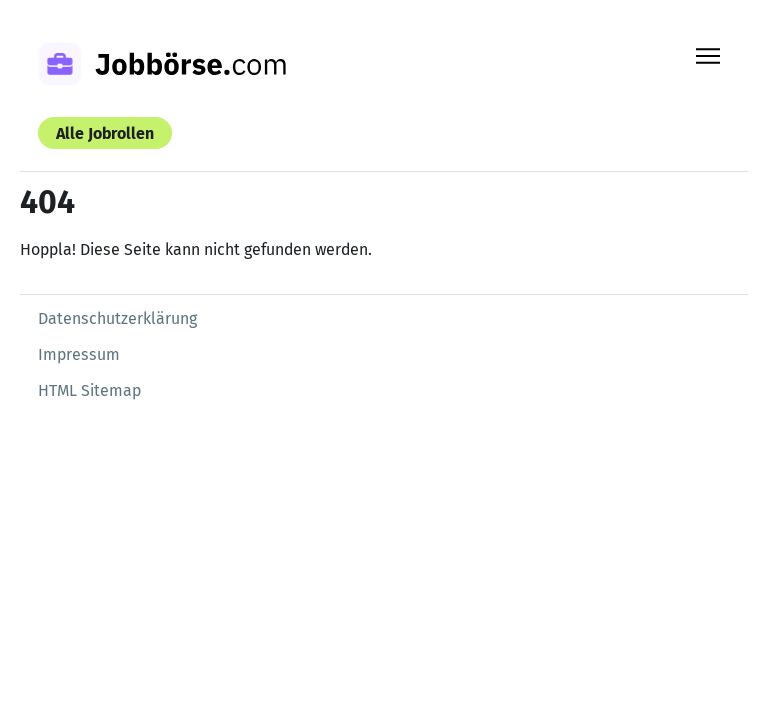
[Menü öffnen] (708, 56)
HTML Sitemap (89, 390)
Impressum (79, 354)
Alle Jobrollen (105, 133)
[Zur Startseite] (188, 67)
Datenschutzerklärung (117, 318)
